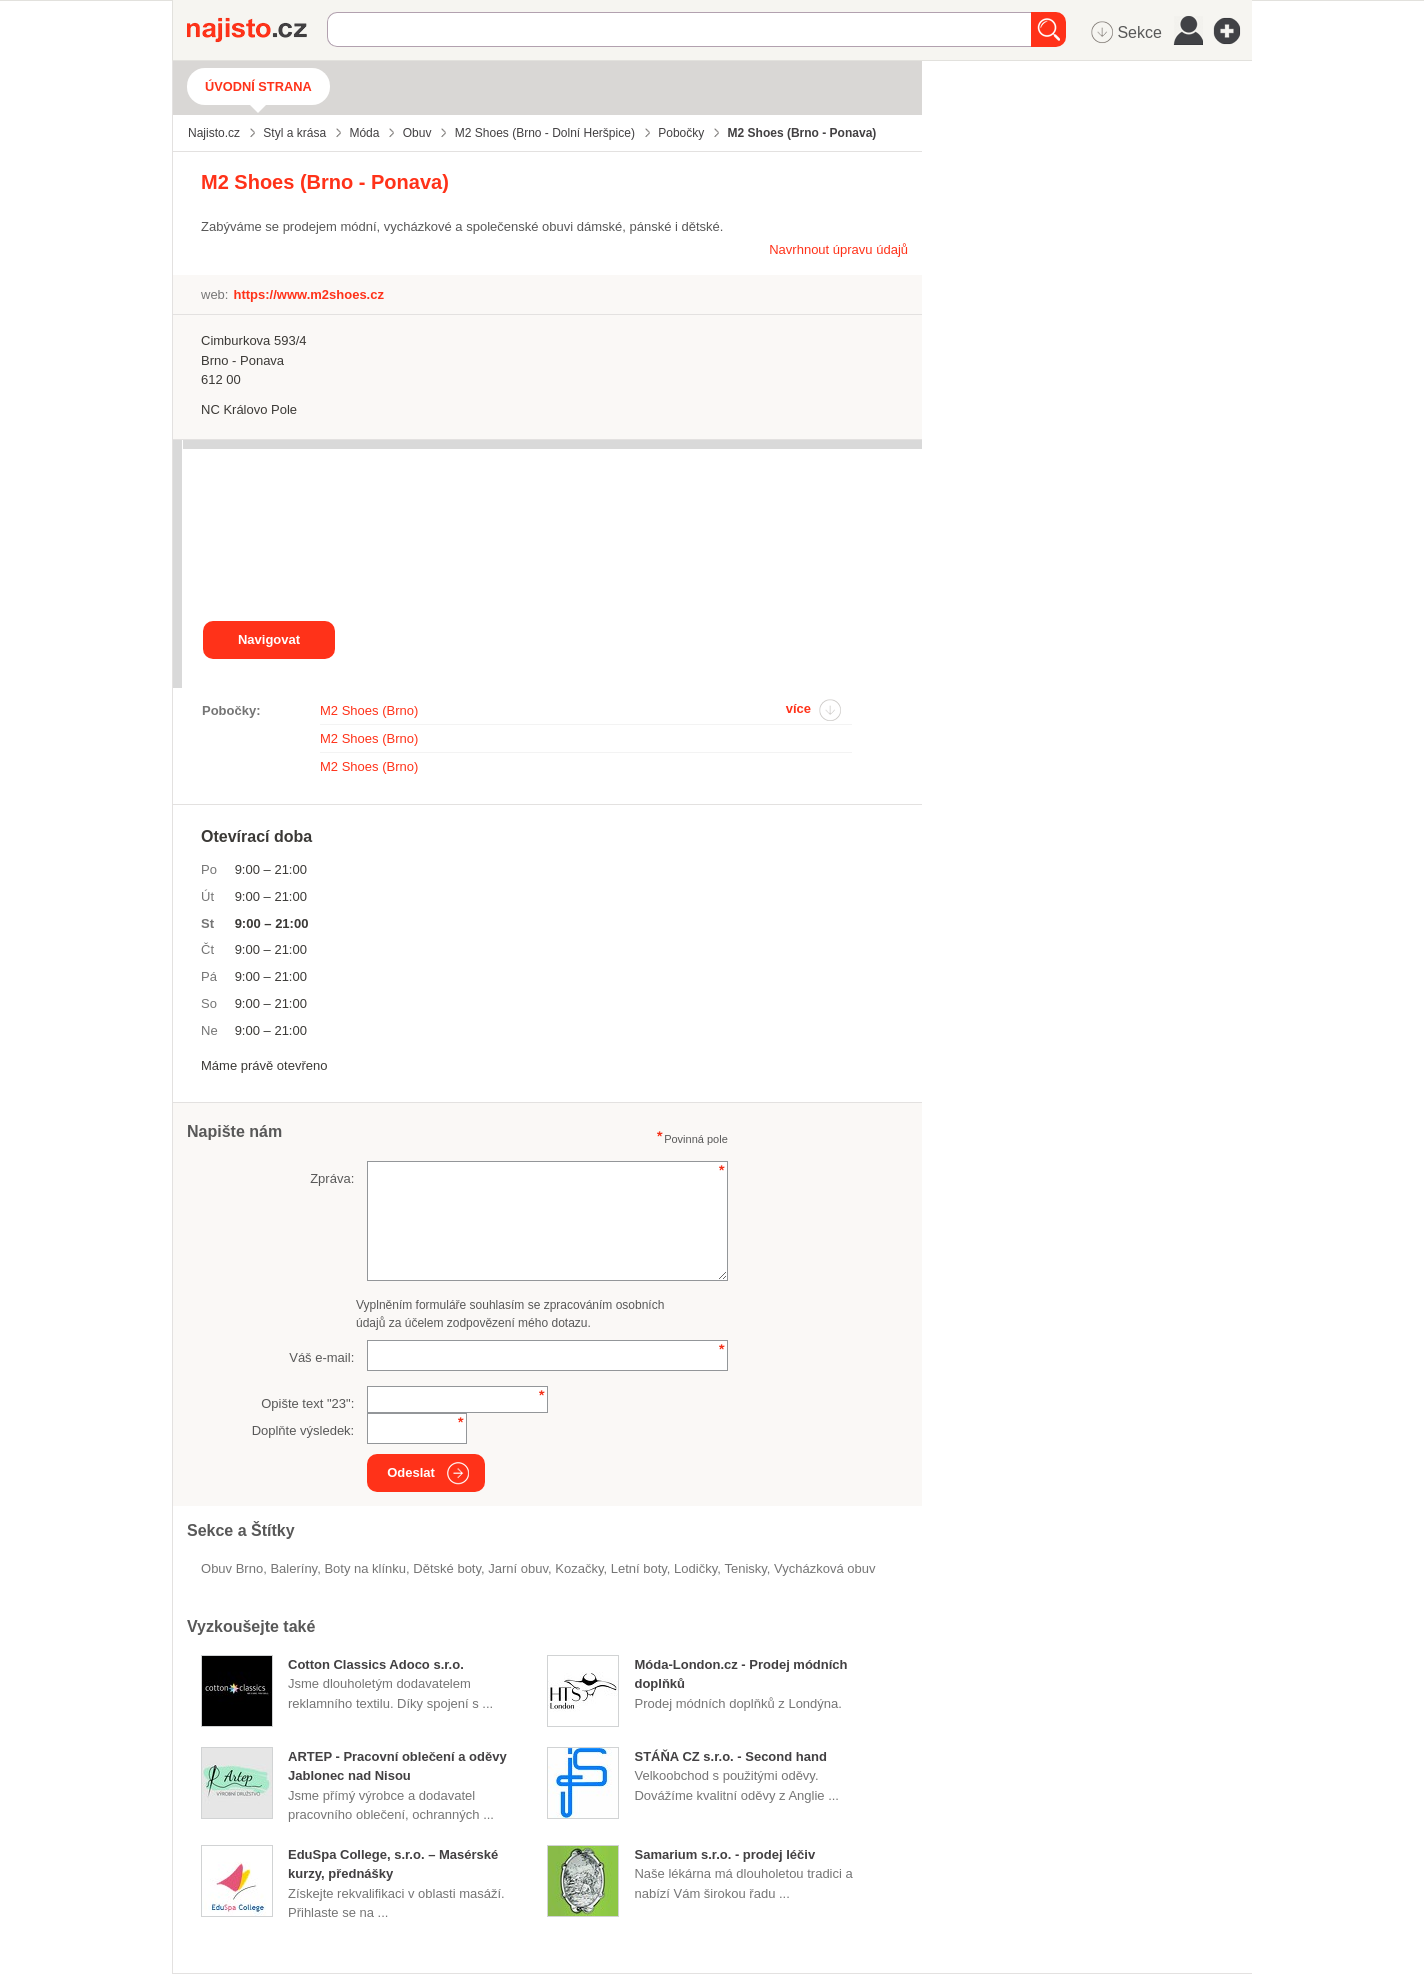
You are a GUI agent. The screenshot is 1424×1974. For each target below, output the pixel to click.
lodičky (695, 1568)
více (798, 708)
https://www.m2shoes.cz (308, 294)
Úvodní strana (258, 86)
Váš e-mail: (321, 1357)
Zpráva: (332, 1178)
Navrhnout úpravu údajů (838, 249)
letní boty (639, 1568)
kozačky (579, 1568)
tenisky (745, 1568)
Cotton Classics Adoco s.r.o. (376, 1664)
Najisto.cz (257, 30)
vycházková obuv (824, 1568)
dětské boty (447, 1568)
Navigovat (269, 639)
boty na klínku (365, 1568)
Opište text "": (307, 1403)
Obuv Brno (232, 1568)
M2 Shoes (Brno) (369, 710)
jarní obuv (518, 1568)
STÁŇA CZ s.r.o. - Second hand (730, 1756)
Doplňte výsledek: (303, 1430)
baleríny (293, 1568)
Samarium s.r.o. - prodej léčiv (724, 1854)
